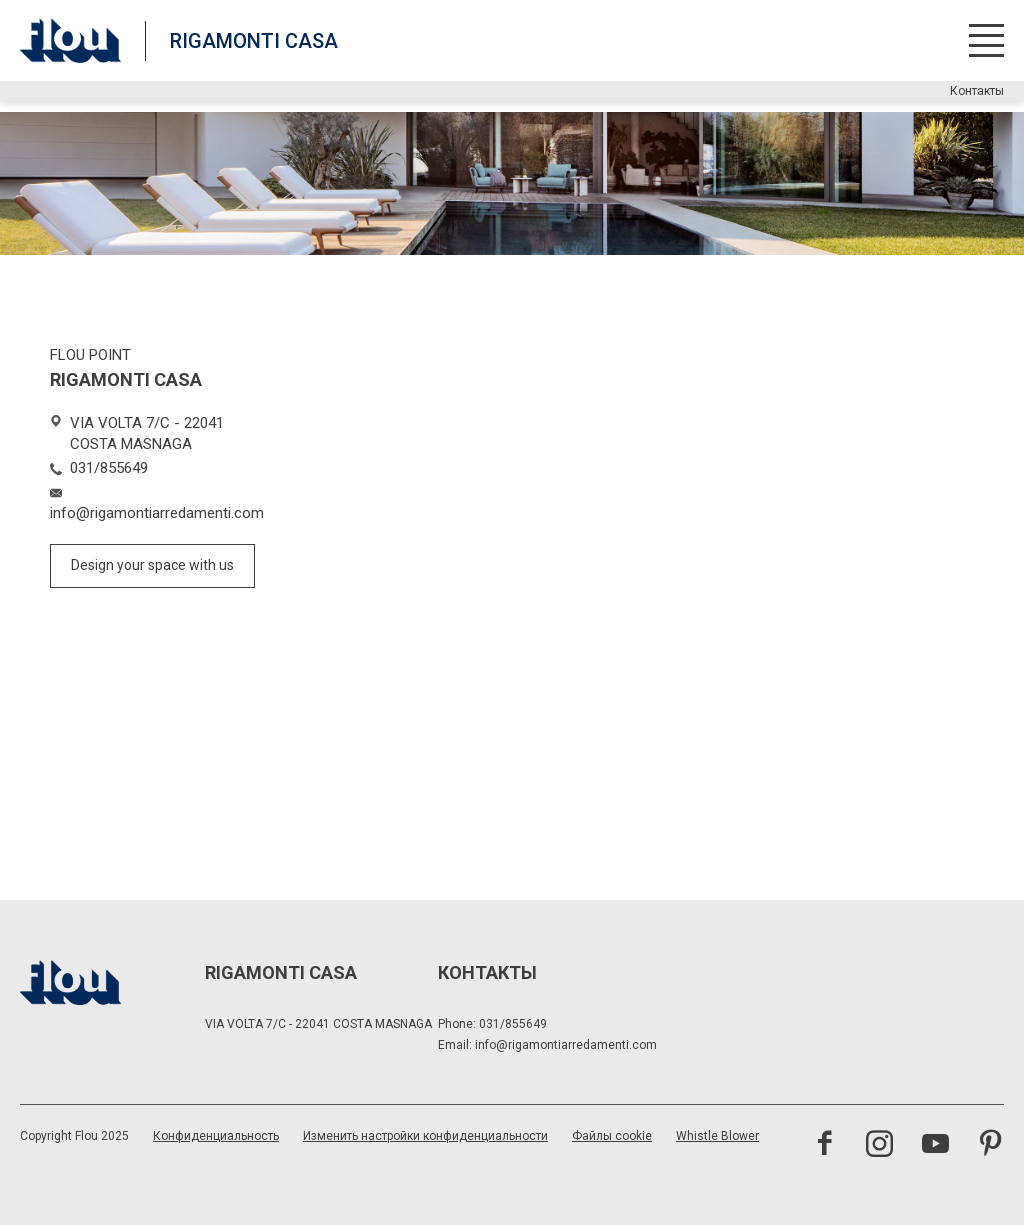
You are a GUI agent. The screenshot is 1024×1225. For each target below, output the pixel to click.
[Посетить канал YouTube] (935, 1146)
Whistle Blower (717, 1136)
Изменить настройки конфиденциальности (425, 1136)
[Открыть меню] (986, 40)
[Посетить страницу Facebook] (824, 1146)
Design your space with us (152, 565)
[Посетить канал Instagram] (879, 1146)
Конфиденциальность (216, 1136)
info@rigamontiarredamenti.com (566, 1045)
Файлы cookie (612, 1136)
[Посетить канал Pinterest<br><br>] (990, 1146)
